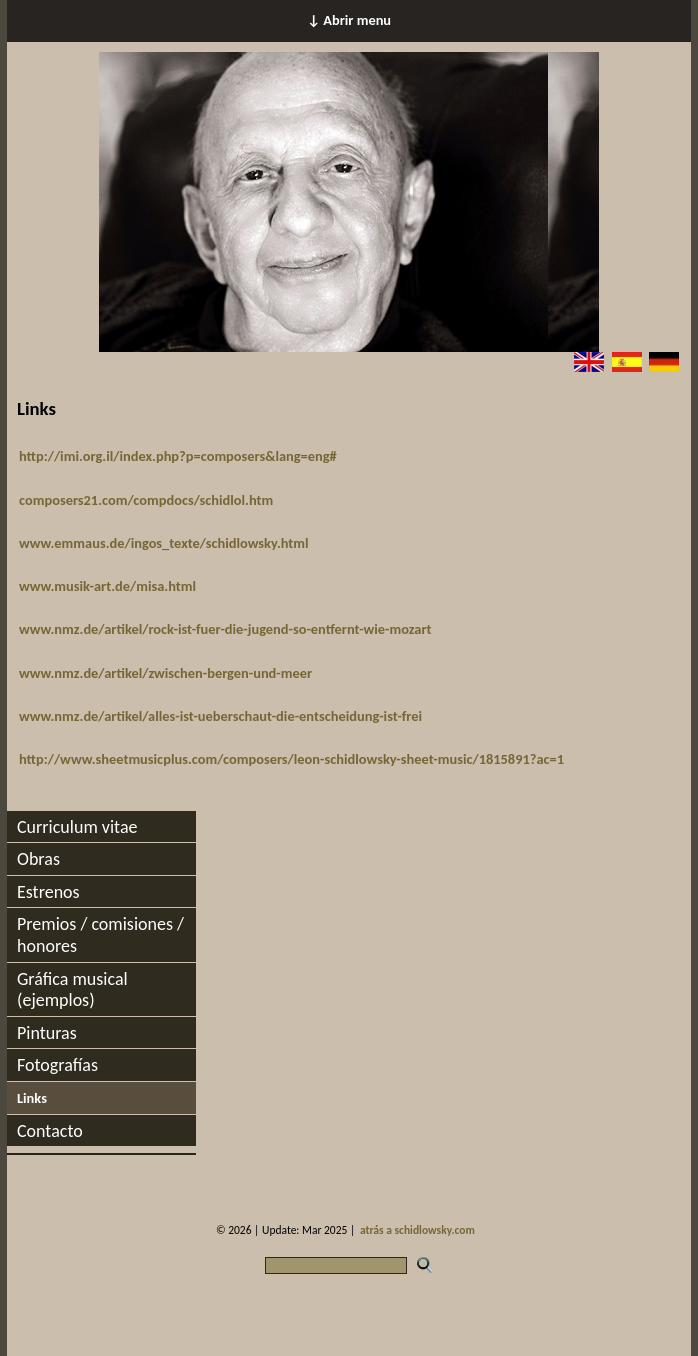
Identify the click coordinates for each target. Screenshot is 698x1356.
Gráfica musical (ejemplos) (72, 990)
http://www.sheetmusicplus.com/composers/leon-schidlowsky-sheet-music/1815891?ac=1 (291, 759)
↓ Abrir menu (349, 20)
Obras (38, 859)
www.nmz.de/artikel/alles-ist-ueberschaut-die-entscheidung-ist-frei (220, 716)
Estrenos (48, 892)
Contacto (50, 1131)
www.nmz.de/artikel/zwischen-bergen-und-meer (165, 673)
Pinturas (47, 1033)
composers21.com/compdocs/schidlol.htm (146, 500)
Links (32, 1098)
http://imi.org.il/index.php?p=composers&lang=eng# (178, 456)
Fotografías (57, 1065)
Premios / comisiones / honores (100, 935)
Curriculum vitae (77, 827)
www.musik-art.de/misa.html (107, 586)
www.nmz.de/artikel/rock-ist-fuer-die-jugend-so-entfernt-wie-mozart (225, 629)
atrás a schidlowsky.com (417, 1230)
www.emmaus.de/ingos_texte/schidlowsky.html (164, 543)
